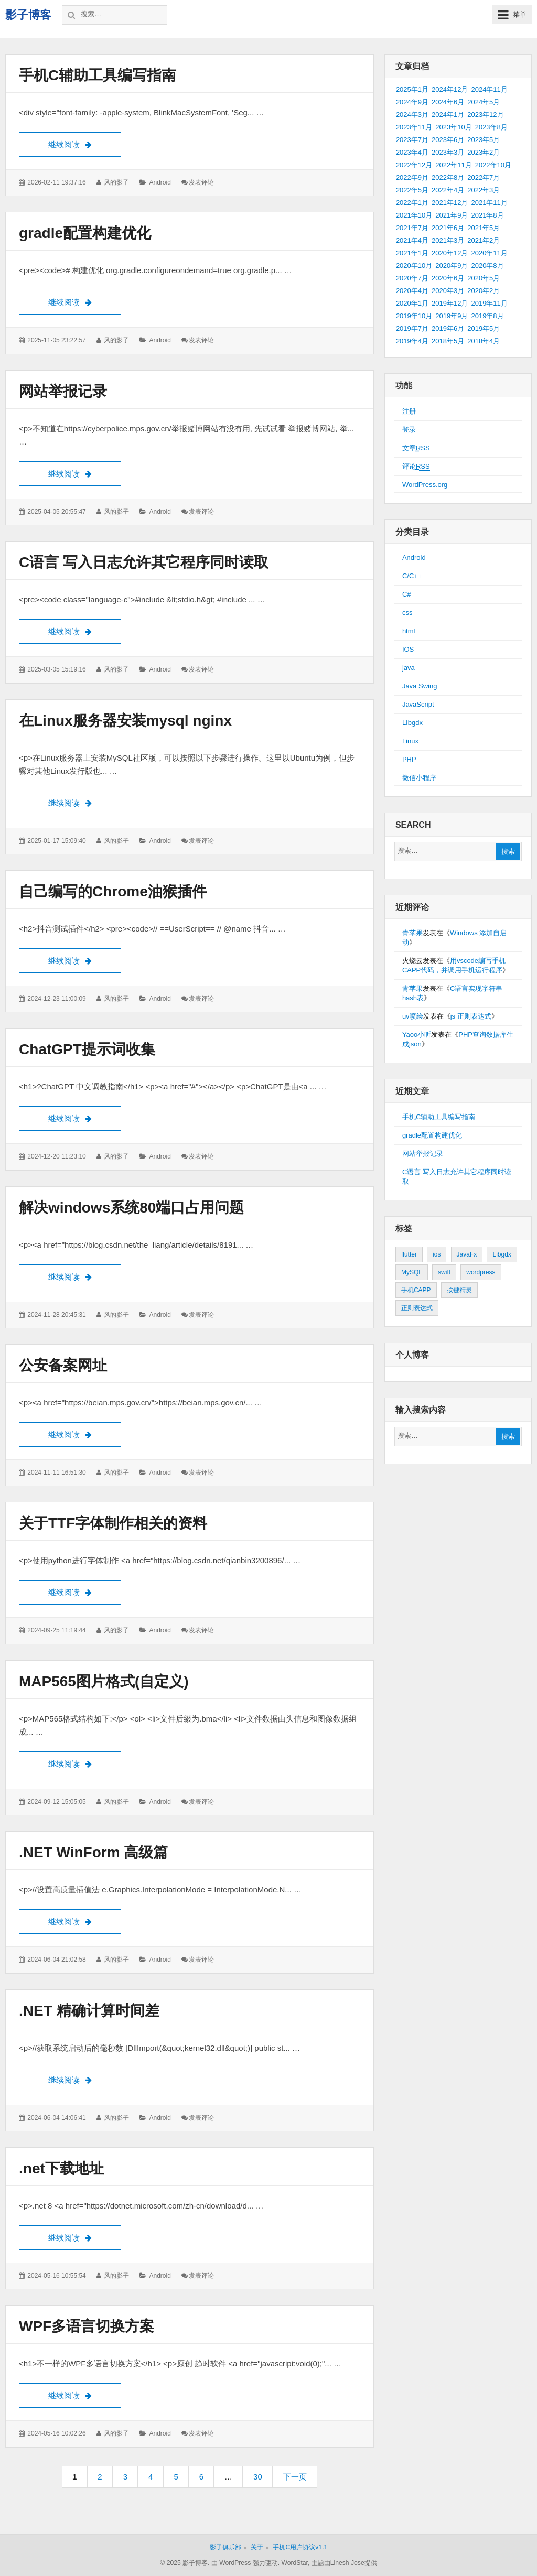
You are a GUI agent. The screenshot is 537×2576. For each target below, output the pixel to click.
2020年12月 (450, 253)
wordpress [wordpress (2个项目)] (480, 1272)
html (408, 631)
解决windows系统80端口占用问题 (131, 1207)
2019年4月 (412, 341)
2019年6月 (448, 328)
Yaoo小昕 (416, 1034)
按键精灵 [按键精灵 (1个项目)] (459, 1290)
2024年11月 (489, 89)
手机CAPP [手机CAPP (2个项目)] (416, 1290)
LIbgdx (412, 723)
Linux (410, 741)
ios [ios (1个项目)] (437, 1254)
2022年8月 (448, 177)
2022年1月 (412, 203)
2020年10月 (414, 265)
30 (261, 2480)
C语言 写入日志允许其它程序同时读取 (143, 562)
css (407, 612)
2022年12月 (414, 165)
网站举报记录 (63, 391)
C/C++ (412, 576)
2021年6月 (448, 228)
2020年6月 (448, 278)
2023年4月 (412, 152)
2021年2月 (483, 240)
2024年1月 (448, 114)
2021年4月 (412, 240)
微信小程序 (419, 778)
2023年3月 (448, 152)
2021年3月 (448, 240)
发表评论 (201, 182)
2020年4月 (412, 291)
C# (406, 594)
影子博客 (28, 14)
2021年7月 (412, 228)
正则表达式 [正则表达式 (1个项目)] (417, 1308)
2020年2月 (483, 291)
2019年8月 (487, 316)
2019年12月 (450, 303)
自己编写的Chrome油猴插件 (113, 891)
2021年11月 (489, 203)
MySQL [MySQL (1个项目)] (411, 1272)
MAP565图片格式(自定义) (104, 1681)
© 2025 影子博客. (184, 2563)
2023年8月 (491, 127)
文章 (416, 448)
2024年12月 (450, 89)
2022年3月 (483, 190)
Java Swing (419, 686)
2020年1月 (412, 303)
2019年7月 (412, 328)
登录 (409, 430)
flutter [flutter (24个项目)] (409, 1254)
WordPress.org (424, 485)
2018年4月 (483, 341)
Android (159, 182)
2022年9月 (412, 177)
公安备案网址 (63, 1365)
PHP (409, 759)
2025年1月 (412, 89)
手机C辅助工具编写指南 (97, 75)
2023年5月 (483, 140)
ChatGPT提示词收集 (87, 1049)
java (408, 668)
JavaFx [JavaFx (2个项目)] (467, 1254)
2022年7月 (483, 177)
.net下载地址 (61, 2168)
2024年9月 (412, 102)
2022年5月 (412, 190)
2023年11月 (414, 127)
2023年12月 (485, 114)
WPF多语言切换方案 (86, 2326)
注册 (409, 411)
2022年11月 (453, 165)
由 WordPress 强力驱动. (245, 2563)
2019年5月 (483, 328)
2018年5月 (448, 341)
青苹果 (412, 933)
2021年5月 (483, 228)
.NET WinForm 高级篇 (93, 1852)
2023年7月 (412, 140)
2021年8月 (487, 215)
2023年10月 (453, 127)
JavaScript (418, 704)
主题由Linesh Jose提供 (344, 2563)
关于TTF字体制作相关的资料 (113, 1523)
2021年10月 (414, 215)
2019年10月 (414, 316)
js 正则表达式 (470, 1016)
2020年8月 (487, 265)
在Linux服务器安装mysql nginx (125, 720)
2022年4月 (448, 190)
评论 (416, 466)
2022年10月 (493, 165)
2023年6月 (448, 140)
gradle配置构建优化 (85, 233)
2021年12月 (450, 203)
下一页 (295, 2476)
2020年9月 (451, 265)
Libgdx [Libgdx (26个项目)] (501, 1254)
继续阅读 (84, 143)
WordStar (294, 2563)
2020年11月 (489, 253)
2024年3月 (412, 114)
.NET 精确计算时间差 (89, 2011)
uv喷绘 (412, 1016)
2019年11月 (489, 303)
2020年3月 (448, 291)
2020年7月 (412, 278)
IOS (408, 649)
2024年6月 (448, 102)
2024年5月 (483, 102)
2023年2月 (483, 152)
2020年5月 (483, 278)
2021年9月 (451, 215)
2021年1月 (412, 253)
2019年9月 (451, 316)
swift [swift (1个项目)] (444, 1272)
